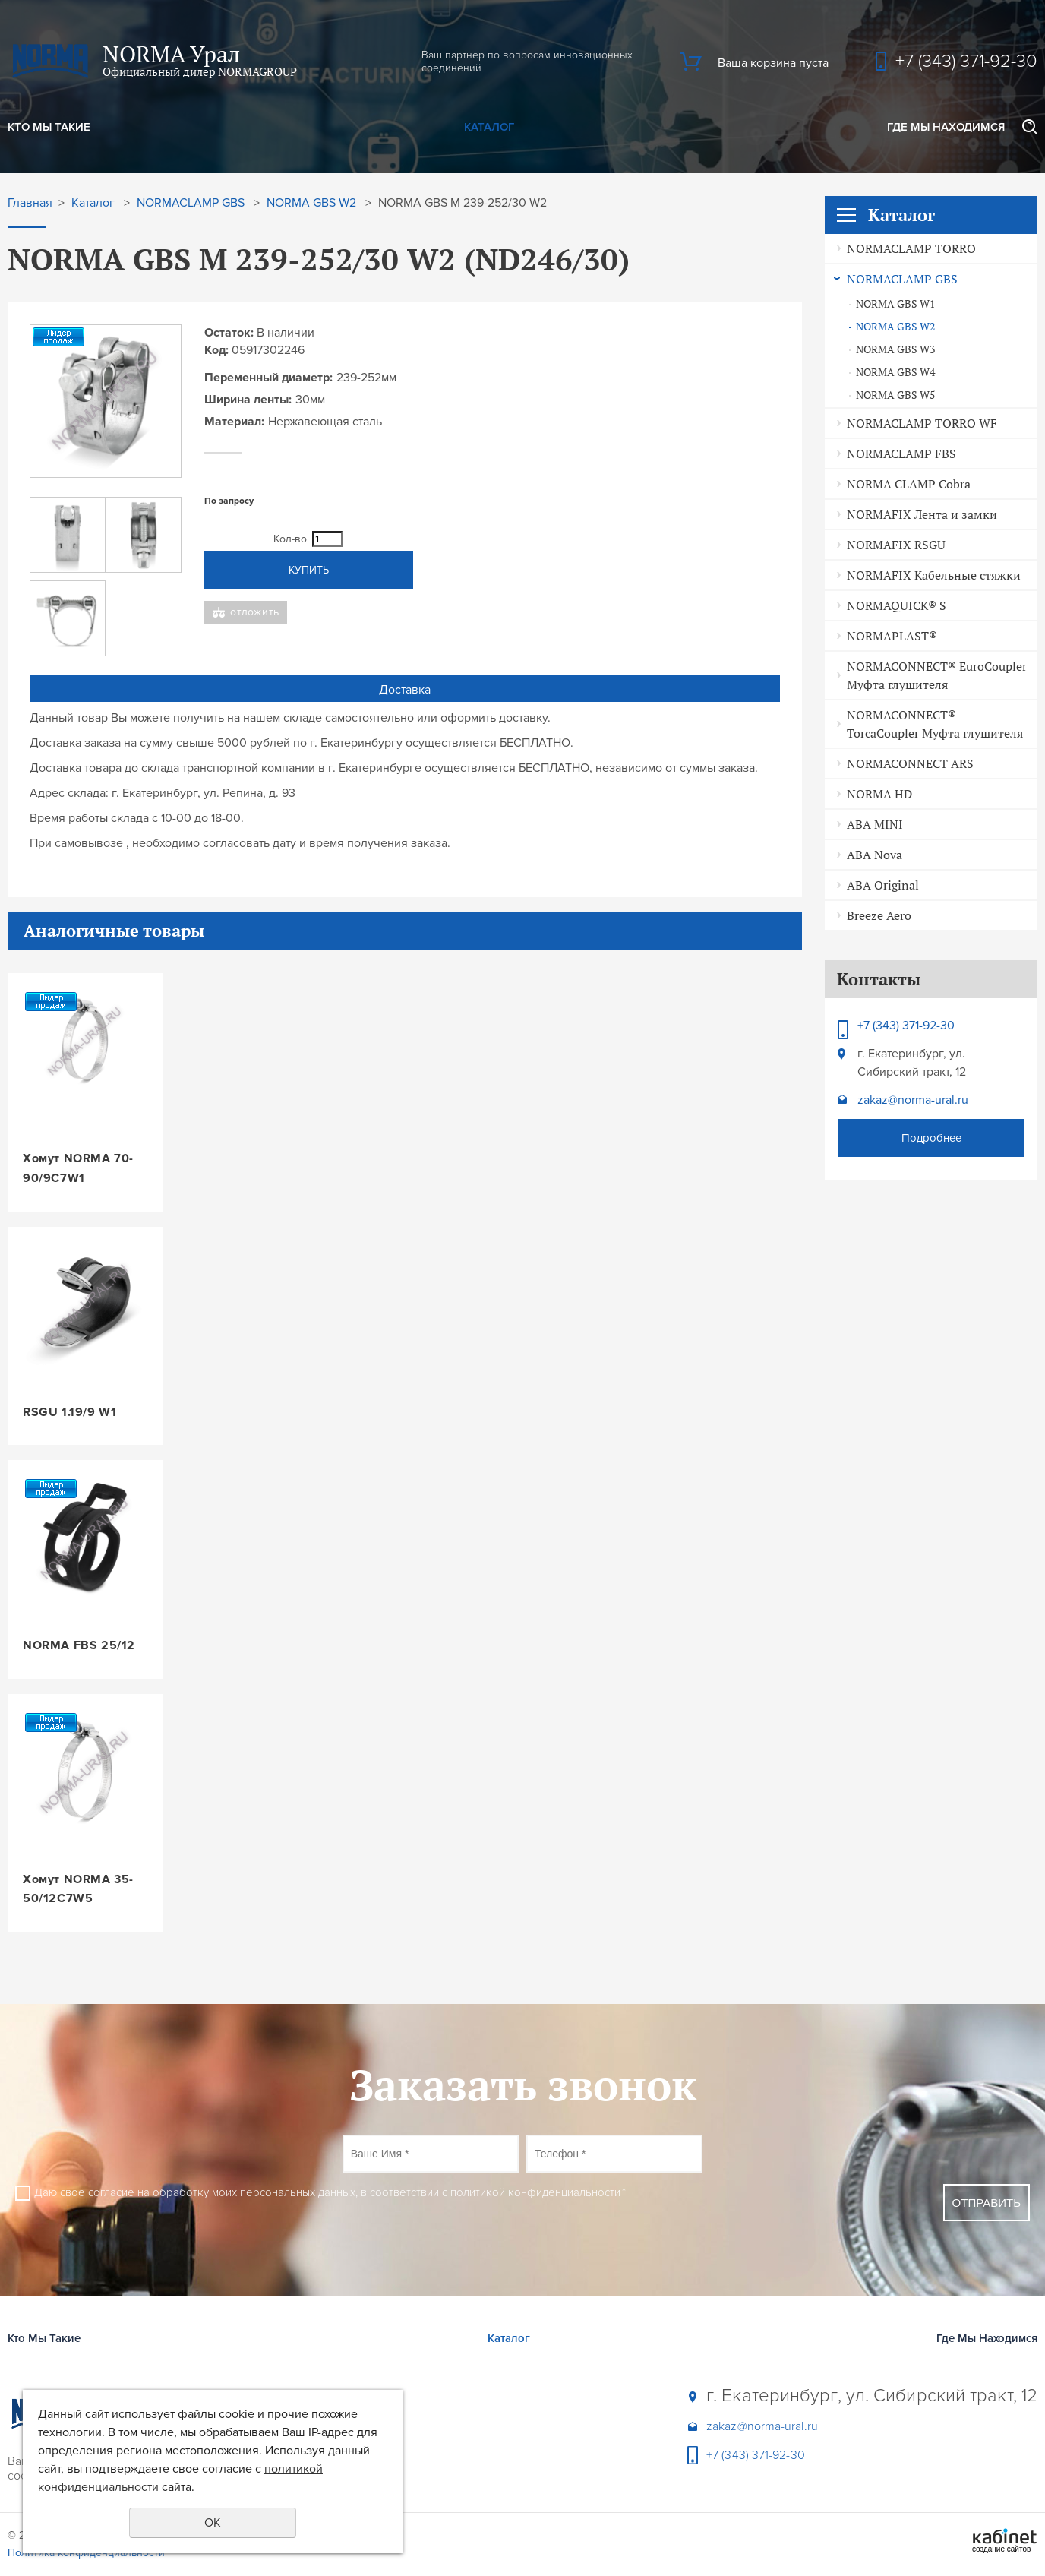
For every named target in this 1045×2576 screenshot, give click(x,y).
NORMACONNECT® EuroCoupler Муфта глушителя (937, 675)
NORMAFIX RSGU (896, 544)
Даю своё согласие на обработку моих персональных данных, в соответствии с (330, 2192)
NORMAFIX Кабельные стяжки (934, 575)
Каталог (489, 127)
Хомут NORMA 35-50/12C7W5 (78, 1889)
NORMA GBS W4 (895, 372)
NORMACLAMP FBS (901, 453)
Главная (30, 203)
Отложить (254, 611)
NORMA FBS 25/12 (79, 1645)
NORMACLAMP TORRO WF (922, 423)
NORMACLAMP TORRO (911, 248)
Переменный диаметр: (268, 377)
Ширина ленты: (248, 399)
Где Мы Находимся (946, 127)
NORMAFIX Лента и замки (922, 514)
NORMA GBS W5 (895, 395)
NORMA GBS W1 (895, 304)
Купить (309, 570)
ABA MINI (875, 824)
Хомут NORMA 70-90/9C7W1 (78, 1168)
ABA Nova (874, 854)
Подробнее (931, 1138)
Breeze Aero (879, 915)
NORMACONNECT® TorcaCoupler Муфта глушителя (935, 724)
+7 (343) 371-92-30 (966, 61)
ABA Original (883, 885)
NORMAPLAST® (892, 635)
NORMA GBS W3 (895, 349)
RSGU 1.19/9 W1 (69, 1412)
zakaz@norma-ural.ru (912, 1100)
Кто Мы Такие (49, 127)
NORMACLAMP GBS (902, 278)
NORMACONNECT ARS (910, 763)
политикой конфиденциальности (535, 2192)
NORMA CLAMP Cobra (909, 483)
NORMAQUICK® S (896, 605)
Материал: (234, 421)
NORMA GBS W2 (895, 326)
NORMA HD (879, 793)
